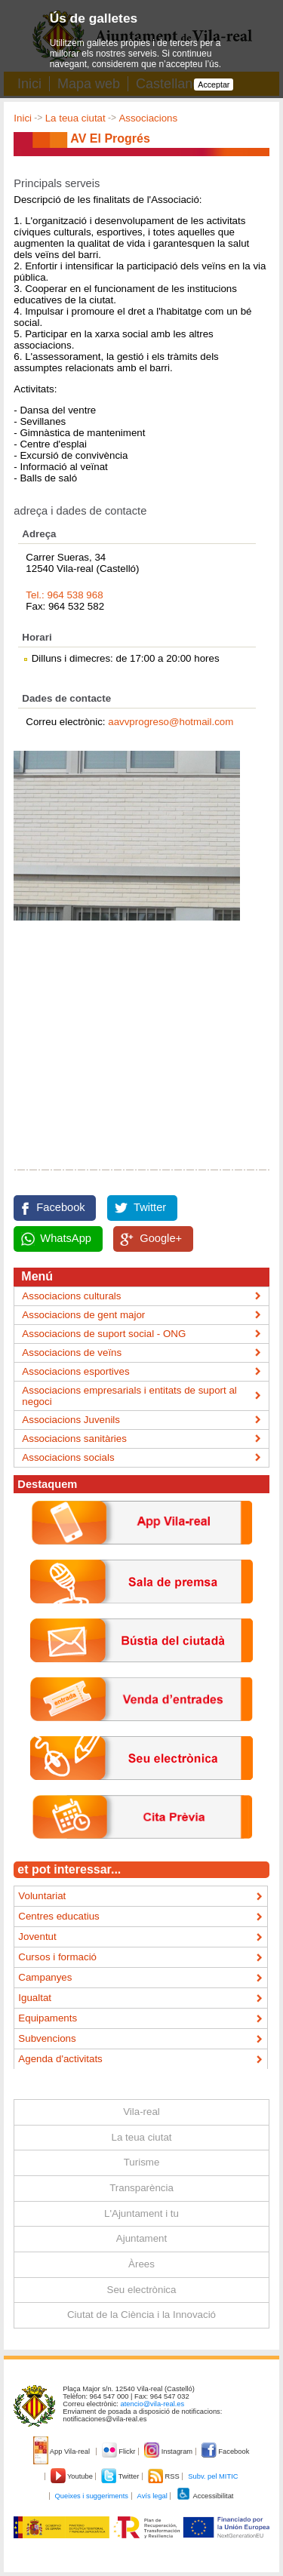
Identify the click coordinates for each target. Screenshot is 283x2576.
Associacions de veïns (72, 1352)
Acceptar (213, 84)
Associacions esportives (75, 1371)
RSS (164, 2476)
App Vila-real (62, 2451)
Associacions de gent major (83, 1314)
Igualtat (34, 1997)
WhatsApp (65, 1238)
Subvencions (46, 2038)
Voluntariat (42, 1895)
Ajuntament (141, 2238)
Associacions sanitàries (74, 1438)
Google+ (161, 1238)
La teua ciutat (75, 118)
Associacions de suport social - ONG (104, 1333)
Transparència (141, 2187)
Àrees (141, 2264)
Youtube (73, 2476)
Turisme (142, 2162)
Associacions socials (68, 1457)
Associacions (147, 118)
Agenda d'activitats (60, 2058)
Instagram (169, 2451)
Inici (23, 118)
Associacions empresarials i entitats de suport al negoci (129, 1396)
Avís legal (152, 2496)
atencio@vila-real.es (153, 2404)
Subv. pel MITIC (213, 2476)
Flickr (119, 2451)
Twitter (150, 1207)
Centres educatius (58, 1916)
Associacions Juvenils (71, 1419)
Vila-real (141, 2111)
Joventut (37, 1936)
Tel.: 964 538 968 (64, 595)
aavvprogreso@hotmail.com (170, 721)
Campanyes (45, 1977)
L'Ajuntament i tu (141, 2213)
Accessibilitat (204, 2496)
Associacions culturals (71, 1296)
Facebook (60, 1207)
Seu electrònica (142, 2289)
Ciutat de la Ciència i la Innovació (141, 2314)
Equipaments (47, 2018)
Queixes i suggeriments (91, 2496)
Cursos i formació (57, 1957)
